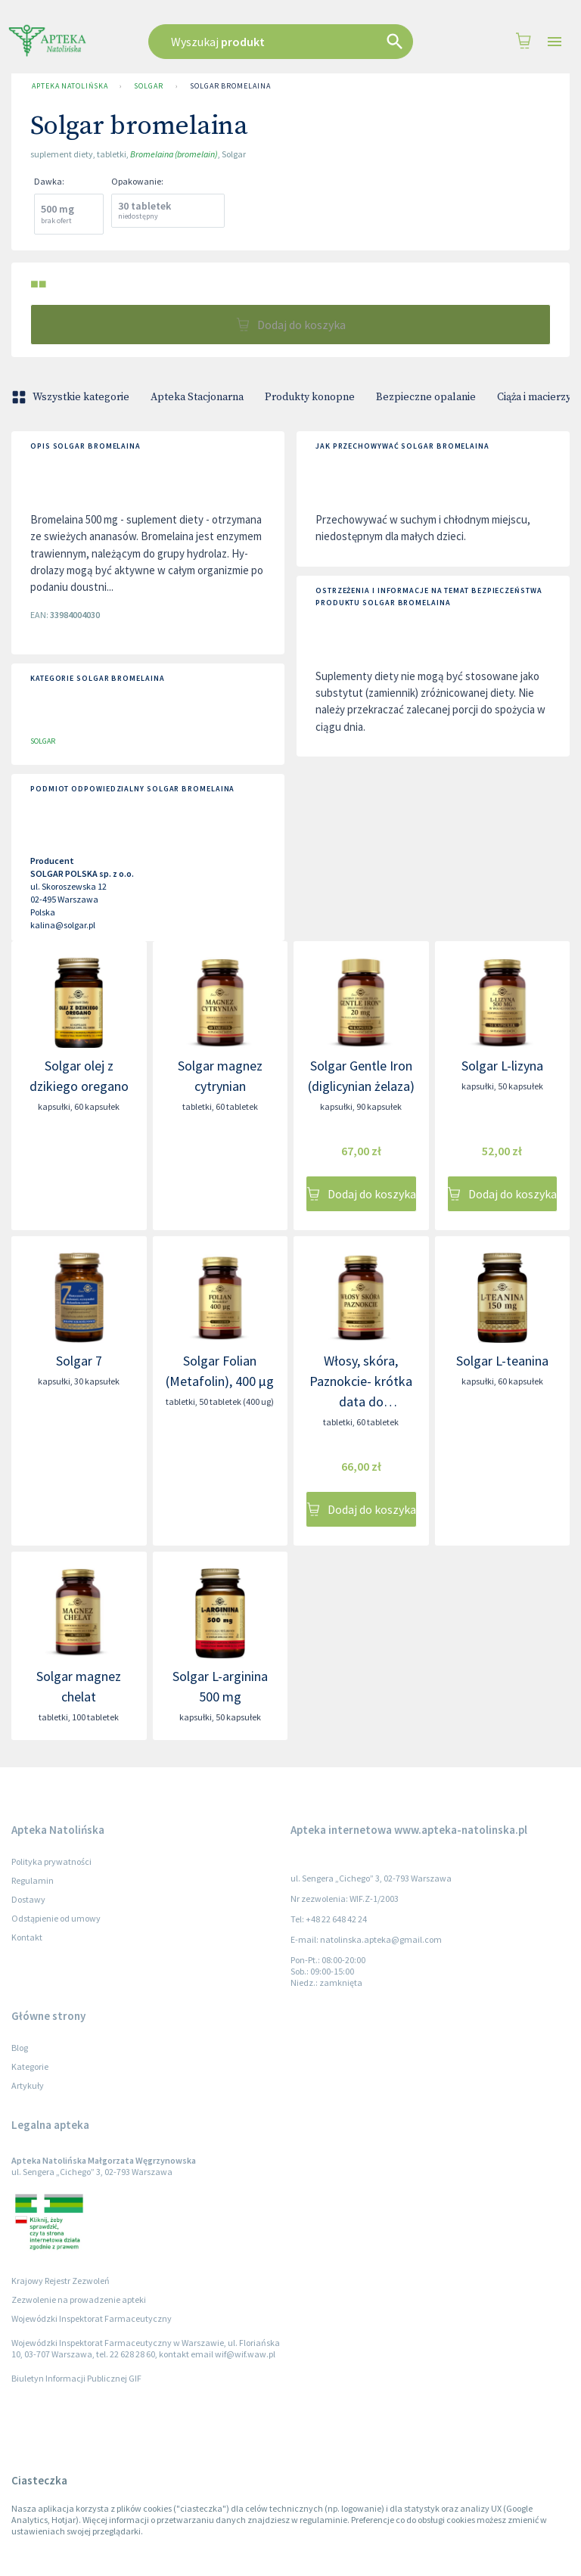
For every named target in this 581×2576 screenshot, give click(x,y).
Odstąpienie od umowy (56, 1918)
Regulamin (32, 1880)
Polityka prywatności (51, 1861)
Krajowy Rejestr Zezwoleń (60, 2280)
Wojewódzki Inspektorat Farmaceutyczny (91, 2318)
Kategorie (29, 2066)
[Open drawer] (554, 42)
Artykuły (27, 2085)
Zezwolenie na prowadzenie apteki (78, 2299)
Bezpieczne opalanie (426, 397)
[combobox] (286, 41)
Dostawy (28, 1899)
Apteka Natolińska (69, 86)
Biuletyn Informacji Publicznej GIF (76, 2378)
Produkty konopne (310, 397)
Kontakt (26, 1937)
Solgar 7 (79, 1360)
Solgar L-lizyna (502, 1065)
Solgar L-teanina (502, 1360)
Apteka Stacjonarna (197, 397)
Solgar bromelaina (230, 86)
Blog (19, 2047)
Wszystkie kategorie (71, 397)
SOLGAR (148, 86)
